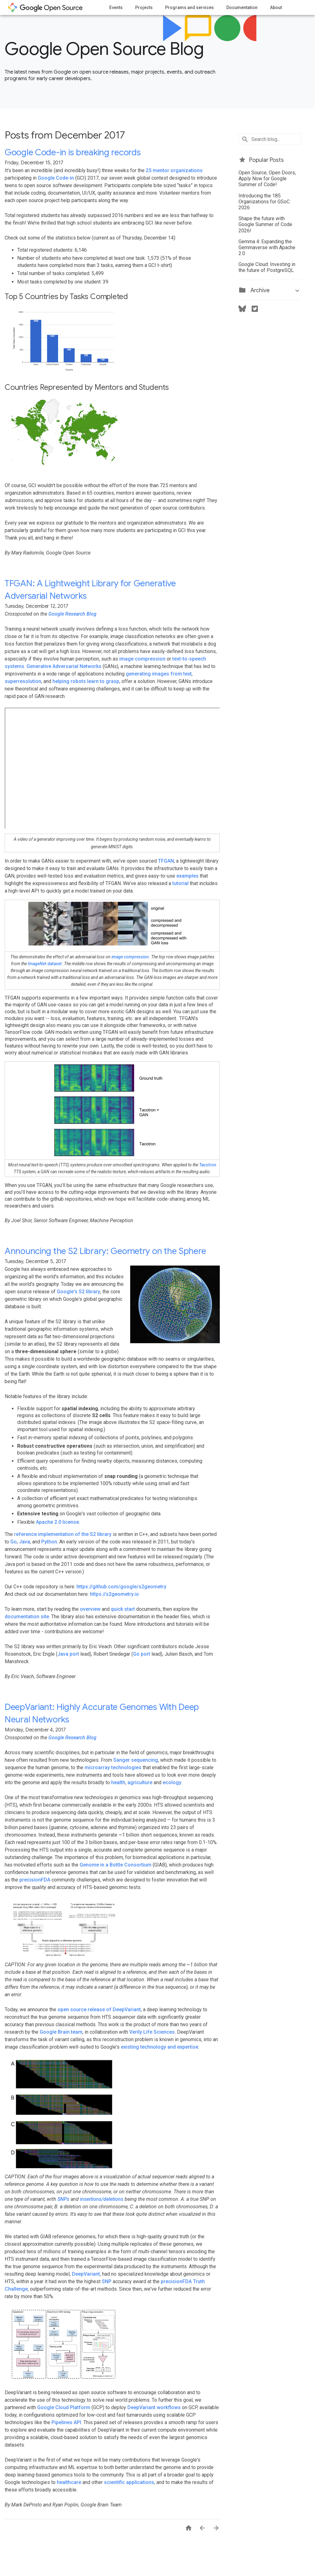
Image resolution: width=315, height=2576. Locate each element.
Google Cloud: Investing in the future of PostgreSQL (267, 267)
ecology (172, 1782)
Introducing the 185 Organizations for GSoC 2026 (264, 202)
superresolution (23, 681)
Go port (141, 1654)
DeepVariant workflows (154, 2407)
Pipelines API (66, 2422)
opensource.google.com (45, 7)
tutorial (180, 883)
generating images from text (159, 674)
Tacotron (207, 1164)
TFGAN (166, 861)
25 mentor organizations (174, 170)
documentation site (27, 1617)
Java (24, 1542)
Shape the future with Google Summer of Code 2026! (265, 224)
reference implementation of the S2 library (62, 1534)
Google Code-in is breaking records (72, 152)
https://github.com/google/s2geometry (121, 1587)
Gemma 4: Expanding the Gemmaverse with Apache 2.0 (267, 247)
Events (116, 7)
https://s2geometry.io (114, 1594)
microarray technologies (113, 1767)
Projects (144, 7)
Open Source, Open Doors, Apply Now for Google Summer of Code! (267, 178)
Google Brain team (61, 2032)
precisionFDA (34, 1880)
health (118, 1782)
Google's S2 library (78, 1292)
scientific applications (129, 2482)
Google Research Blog (72, 614)
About (276, 7)
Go (13, 1542)
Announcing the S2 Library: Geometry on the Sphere (105, 1251)
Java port (68, 1654)
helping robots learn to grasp (85, 681)
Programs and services (189, 7)
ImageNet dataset (45, 963)
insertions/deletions (101, 2199)
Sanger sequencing (135, 1760)
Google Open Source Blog (104, 49)
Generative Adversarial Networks (64, 666)
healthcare (69, 2482)
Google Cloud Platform (63, 2407)
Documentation (242, 7)
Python (49, 1542)
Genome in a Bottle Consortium (115, 1865)
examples (187, 876)
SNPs (63, 2199)
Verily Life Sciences (152, 2032)
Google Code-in (56, 178)
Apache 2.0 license (57, 1522)
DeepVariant (86, 2274)
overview (90, 1609)
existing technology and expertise (159, 2047)
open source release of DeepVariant (99, 2009)
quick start (123, 1609)
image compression (142, 659)
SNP (106, 2281)
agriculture (139, 1782)
